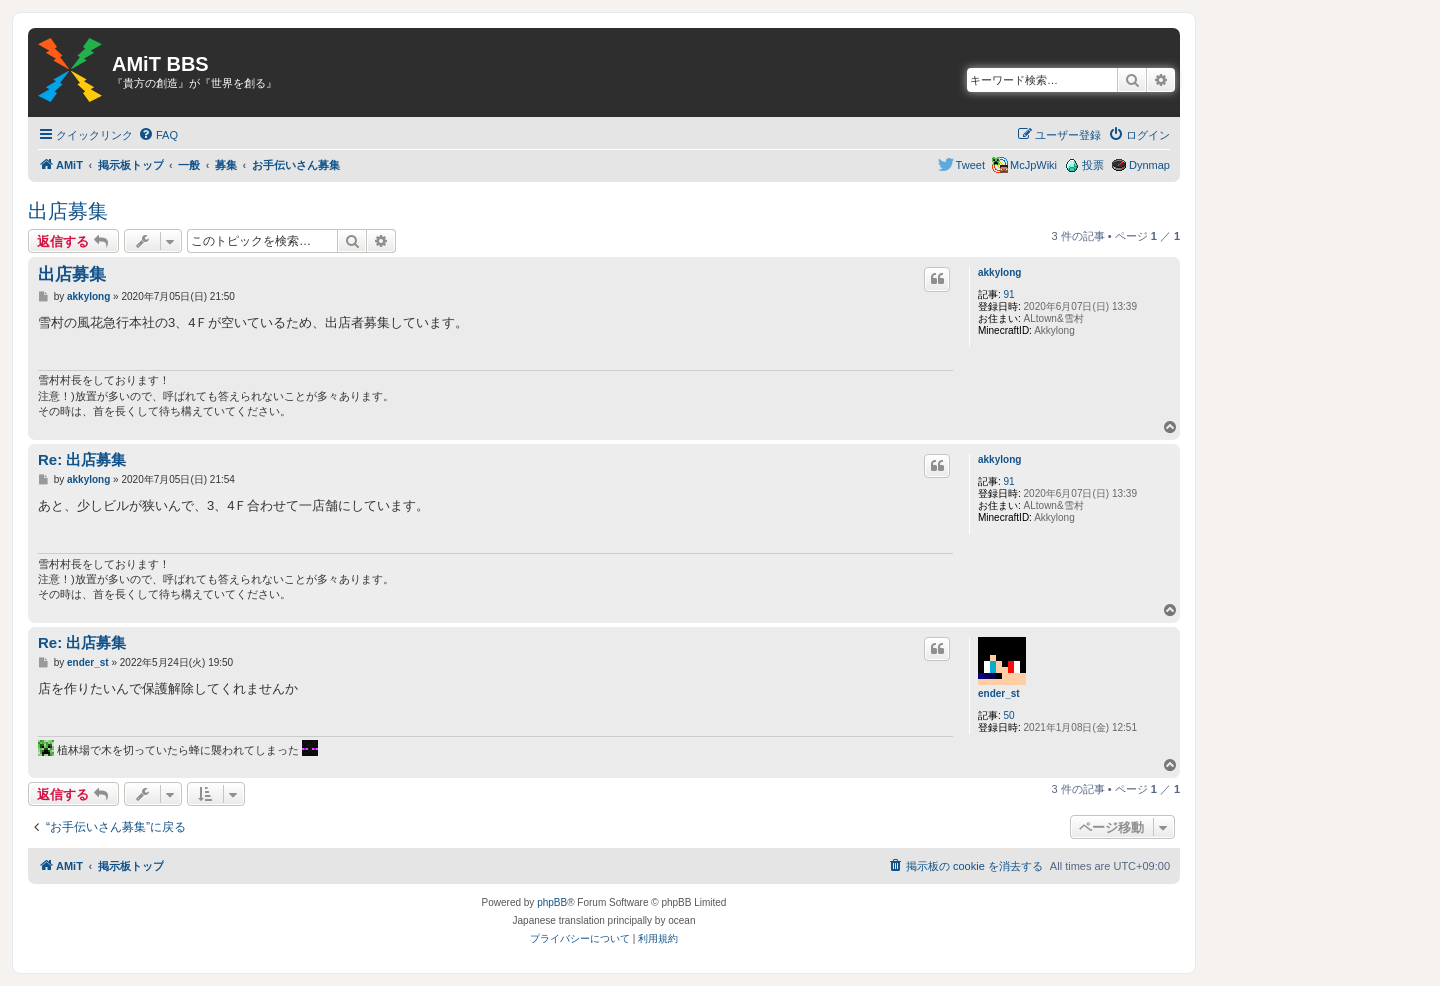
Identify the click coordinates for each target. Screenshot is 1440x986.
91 (1009, 294)
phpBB (552, 902)
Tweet (970, 165)
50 (1009, 715)
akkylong (999, 272)
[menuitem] (158, 135)
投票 (1093, 165)
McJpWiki (1033, 165)
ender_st (999, 693)
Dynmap (1149, 165)
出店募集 (68, 211)
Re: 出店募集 (82, 459)
